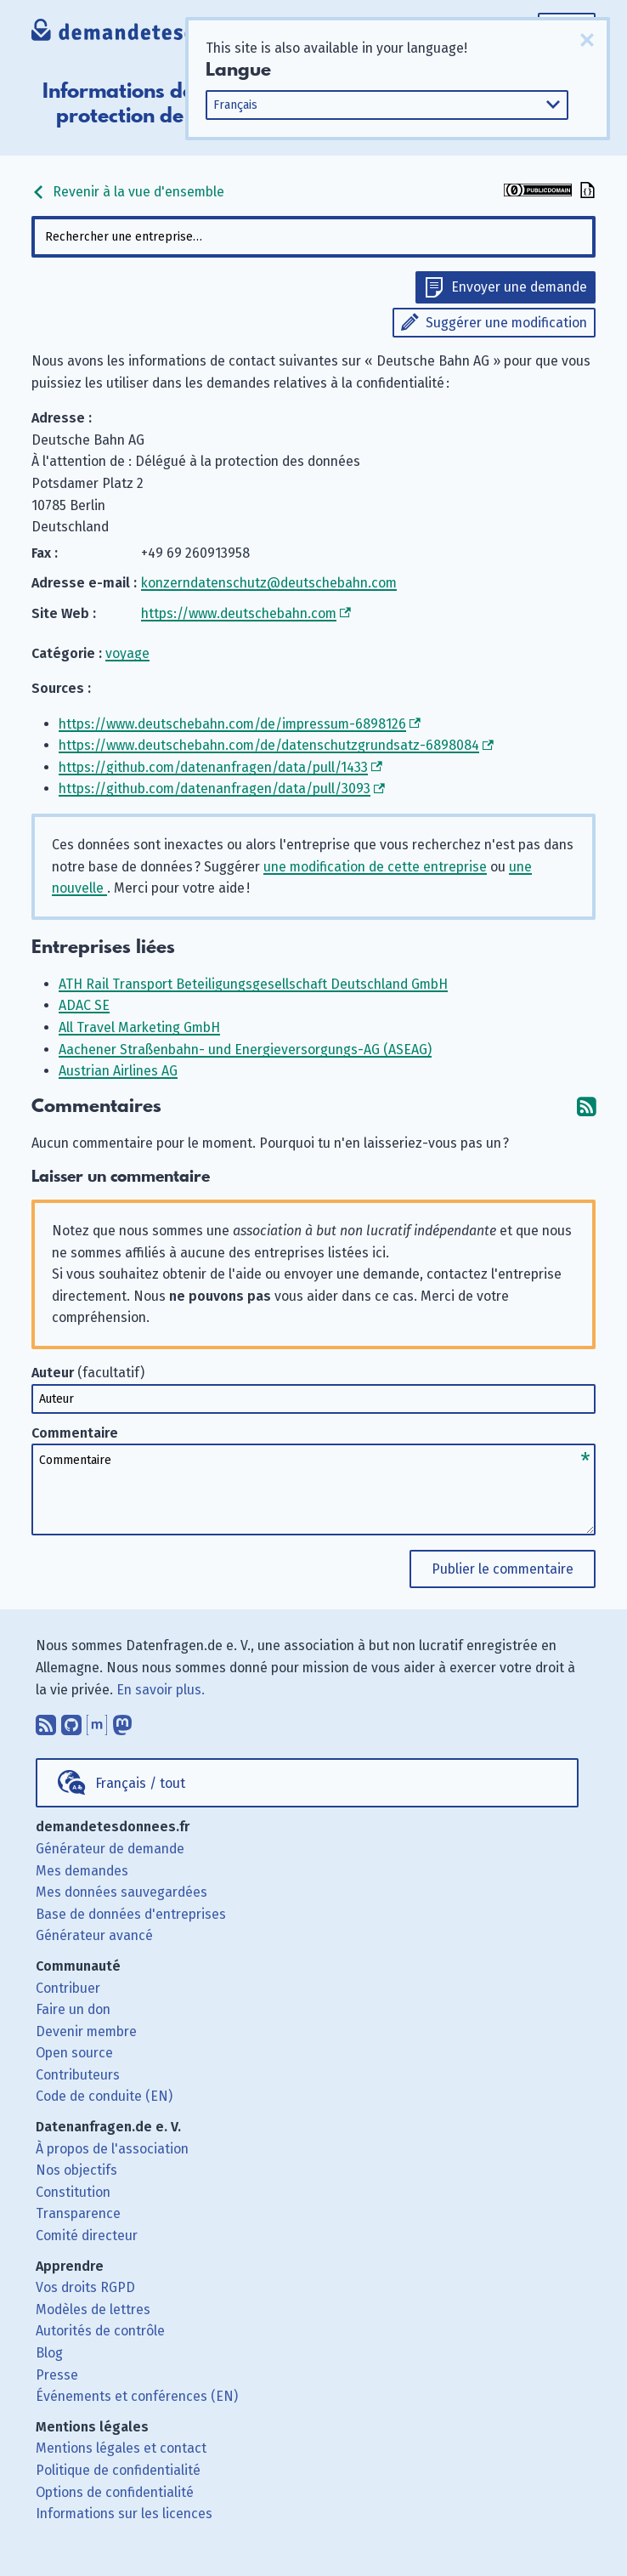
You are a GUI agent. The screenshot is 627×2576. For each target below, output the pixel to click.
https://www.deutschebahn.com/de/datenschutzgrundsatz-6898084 (269, 745)
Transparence (78, 2213)
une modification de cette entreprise (375, 867)
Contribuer (68, 1988)
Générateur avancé (94, 1935)
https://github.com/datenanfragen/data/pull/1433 (213, 767)
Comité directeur (87, 2235)
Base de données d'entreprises (131, 1914)
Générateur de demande (110, 1849)
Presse (57, 2375)
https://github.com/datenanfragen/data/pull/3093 (214, 788)
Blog (49, 2353)
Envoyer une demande (519, 287)
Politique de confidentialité (118, 2470)
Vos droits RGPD (85, 2287)
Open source (74, 2053)
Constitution (73, 2192)
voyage (127, 653)
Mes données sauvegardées (121, 1892)
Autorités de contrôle (100, 2331)
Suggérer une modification (506, 323)
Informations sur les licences (124, 2513)
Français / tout (140, 1783)
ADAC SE (84, 1005)
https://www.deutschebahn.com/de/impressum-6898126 (232, 724)
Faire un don (73, 2009)
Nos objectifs (76, 2170)
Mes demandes (82, 1871)
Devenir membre (86, 2031)
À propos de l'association (112, 2149)
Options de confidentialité (115, 2492)
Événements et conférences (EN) (137, 2396)
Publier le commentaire (502, 1569)
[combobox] (313, 237)
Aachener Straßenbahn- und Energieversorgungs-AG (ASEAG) (245, 1049)
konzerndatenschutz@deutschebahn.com (269, 583)
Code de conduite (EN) (104, 2096)
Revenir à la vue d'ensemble (127, 192)
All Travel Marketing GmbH (139, 1027)
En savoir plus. (160, 1690)
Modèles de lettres (93, 2309)
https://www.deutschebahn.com (238, 613)
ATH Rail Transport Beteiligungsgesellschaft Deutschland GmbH (253, 984)
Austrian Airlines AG (118, 1071)
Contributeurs (78, 2075)
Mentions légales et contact (121, 2448)
